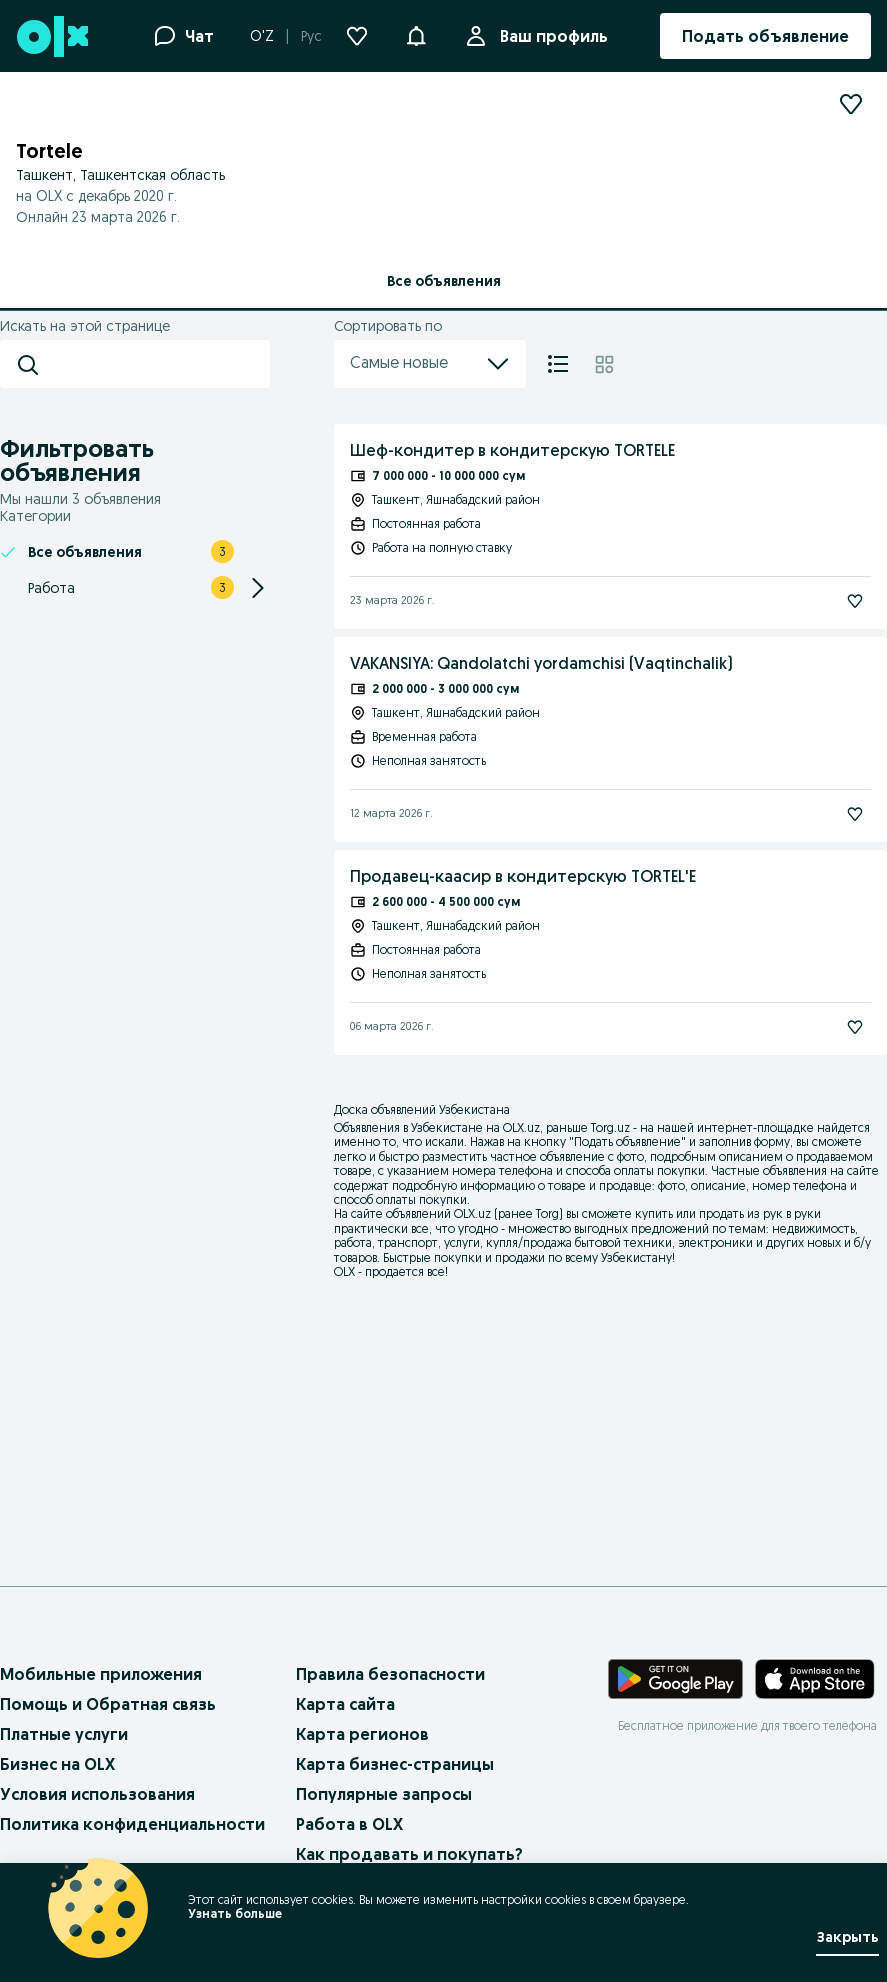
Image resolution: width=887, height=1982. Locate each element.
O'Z (262, 36)
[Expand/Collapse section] (258, 588)
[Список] (558, 364)
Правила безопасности (390, 1674)
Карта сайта (345, 1704)
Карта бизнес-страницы (395, 1764)
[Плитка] (604, 364)
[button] (416, 34)
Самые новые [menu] (430, 364)
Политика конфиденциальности (132, 1824)
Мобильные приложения (101, 1674)
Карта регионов (362, 1734)
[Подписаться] (855, 601)
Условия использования (97, 1794)
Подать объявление (627, 1141)
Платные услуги (64, 1734)
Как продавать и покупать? (409, 1854)
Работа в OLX (349, 1824)
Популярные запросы (384, 1794)
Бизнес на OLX (57, 1764)
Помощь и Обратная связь (108, 1704)
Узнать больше (235, 1913)
